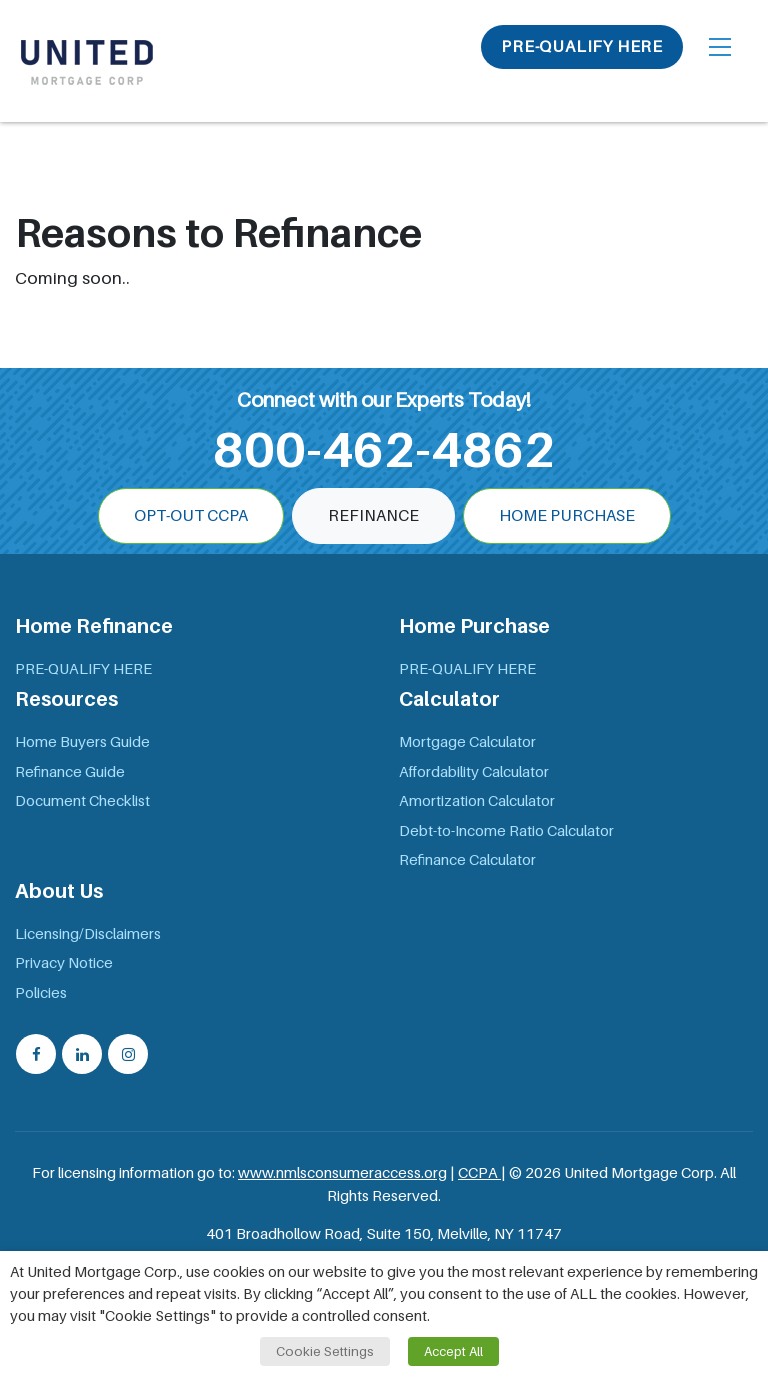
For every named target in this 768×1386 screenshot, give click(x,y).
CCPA (479, 1173)
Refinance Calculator (467, 860)
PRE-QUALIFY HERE (582, 47)
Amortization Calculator (477, 801)
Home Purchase (567, 516)
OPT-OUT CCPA (191, 516)
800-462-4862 (384, 450)
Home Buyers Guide (82, 742)
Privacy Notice (64, 963)
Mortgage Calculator (467, 742)
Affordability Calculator (474, 772)
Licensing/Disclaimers (88, 934)
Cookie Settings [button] (325, 1351)
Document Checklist (82, 801)
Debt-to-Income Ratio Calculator (506, 831)
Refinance (373, 516)
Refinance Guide (70, 772)
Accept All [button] (453, 1351)
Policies (41, 993)
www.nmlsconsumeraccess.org (342, 1173)
